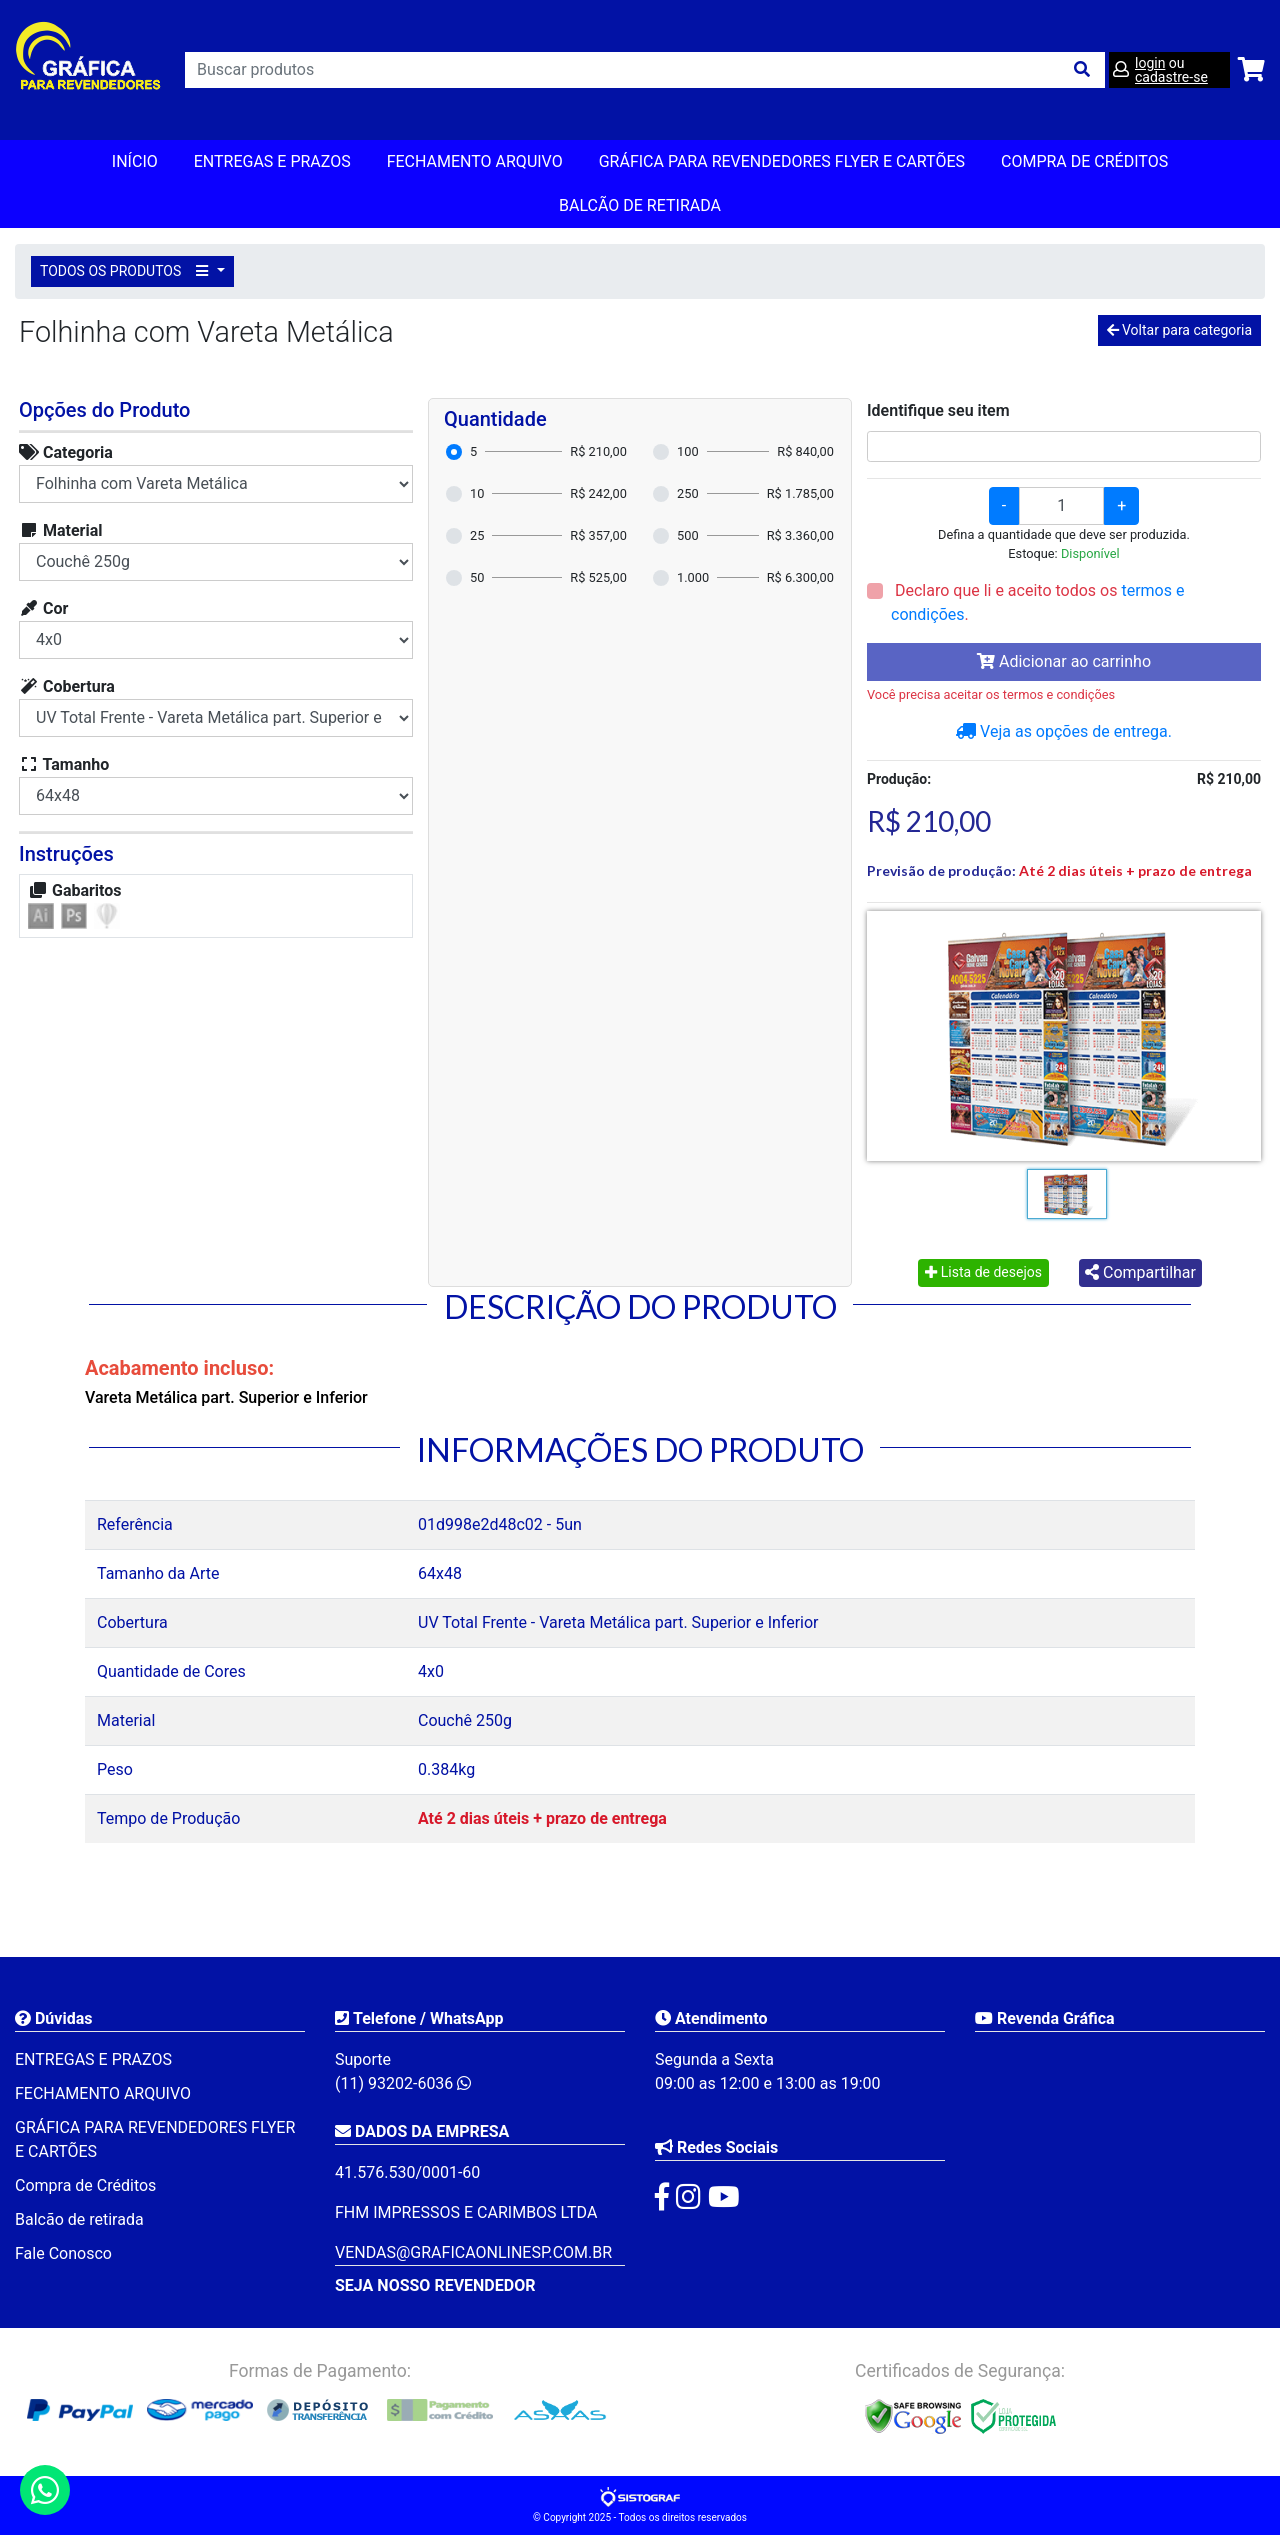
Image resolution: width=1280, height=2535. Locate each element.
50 (477, 577)
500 (688, 535)
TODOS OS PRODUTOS (127, 271)
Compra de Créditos (1084, 161)
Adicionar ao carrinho (1064, 661)
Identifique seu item (938, 410)
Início (135, 161)
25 (477, 535)
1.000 (693, 577)
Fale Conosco (63, 2253)
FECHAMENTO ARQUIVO (475, 161)
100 (688, 451)
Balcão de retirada (79, 2219)
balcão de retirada (640, 205)
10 (477, 493)
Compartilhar (1140, 1272)
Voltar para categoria (1179, 330)
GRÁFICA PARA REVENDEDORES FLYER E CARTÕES (782, 161)
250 (688, 493)
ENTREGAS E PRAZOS (272, 161)
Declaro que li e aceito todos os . (1037, 602)
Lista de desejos (983, 1272)
